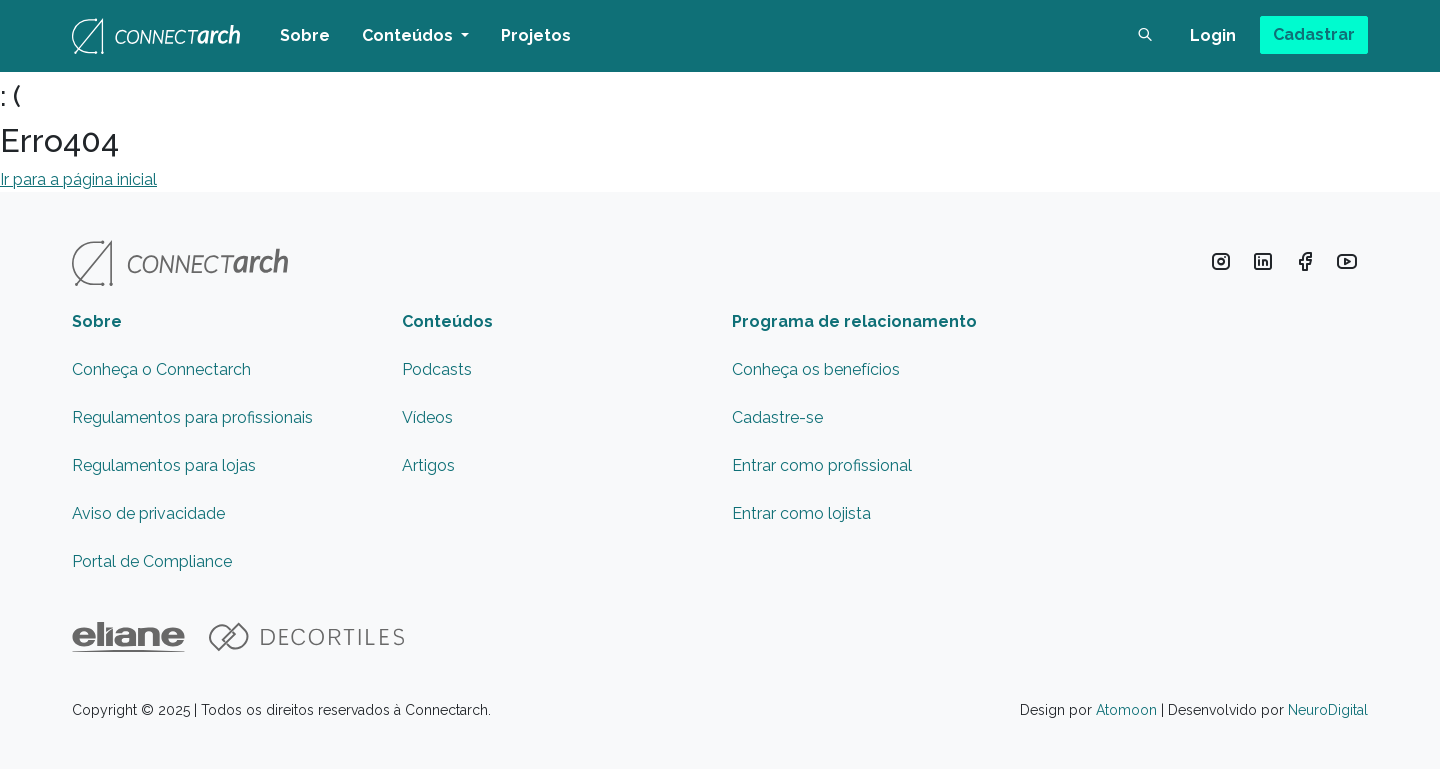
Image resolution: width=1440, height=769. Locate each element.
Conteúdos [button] (409, 35)
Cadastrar (1314, 34)
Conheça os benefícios (816, 369)
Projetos (536, 35)
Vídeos (427, 417)
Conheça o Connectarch (161, 369)
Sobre (305, 35)
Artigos (428, 465)
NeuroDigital (1328, 710)
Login (1213, 35)
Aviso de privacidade (148, 513)
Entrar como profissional (822, 465)
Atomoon (1126, 710)
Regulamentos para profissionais (192, 417)
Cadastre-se (777, 417)
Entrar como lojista (801, 513)
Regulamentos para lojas (164, 465)
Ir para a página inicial (78, 179)
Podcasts (437, 369)
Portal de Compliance (152, 561)
